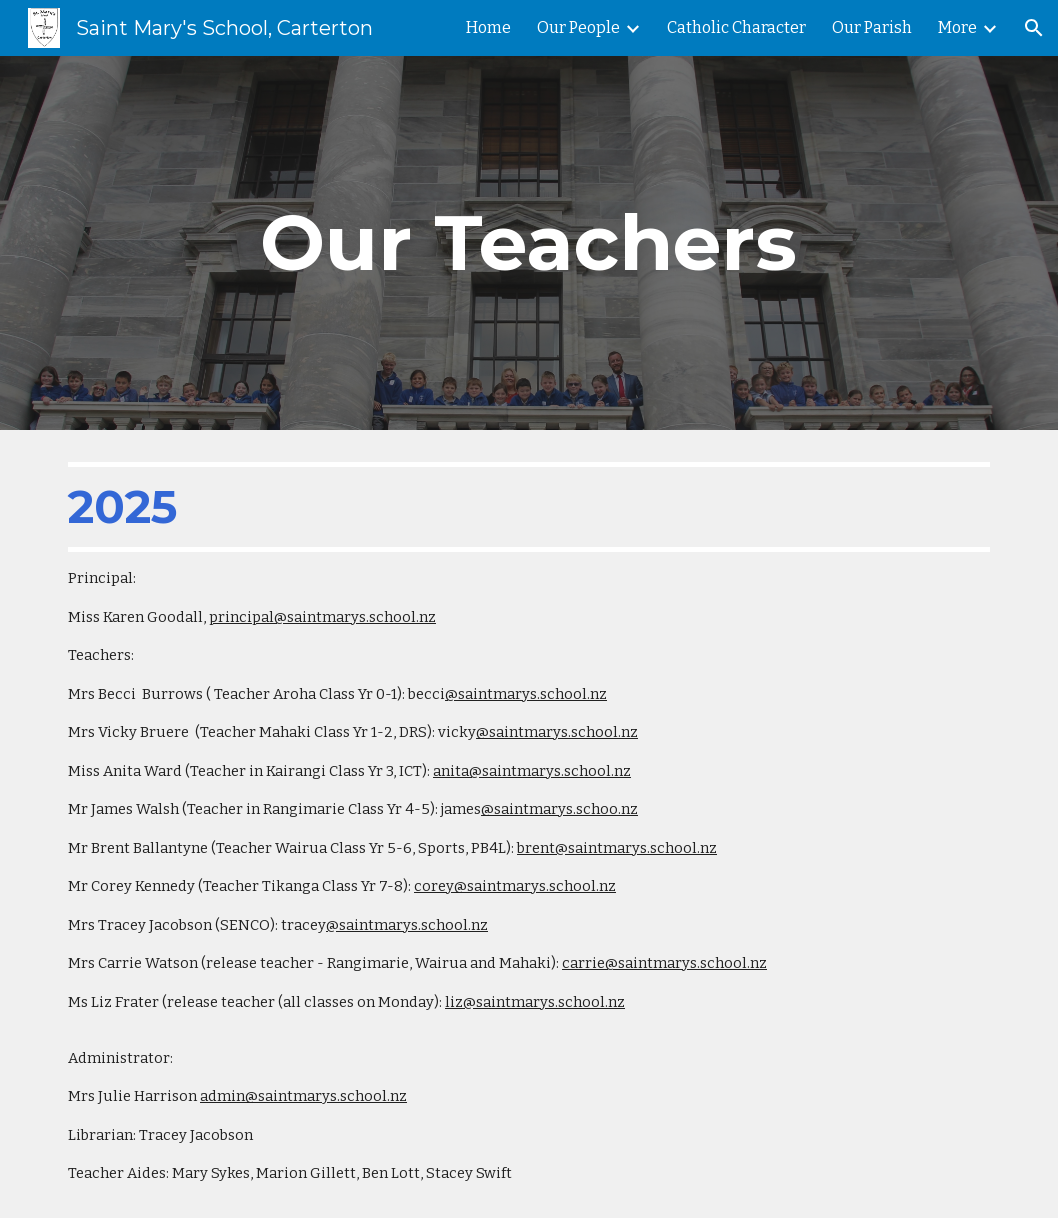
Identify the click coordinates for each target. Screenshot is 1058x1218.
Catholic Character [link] (736, 27)
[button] (1034, 28)
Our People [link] (578, 27)
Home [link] (488, 27)
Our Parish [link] (872, 27)
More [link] (957, 27)
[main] (528, 243)
